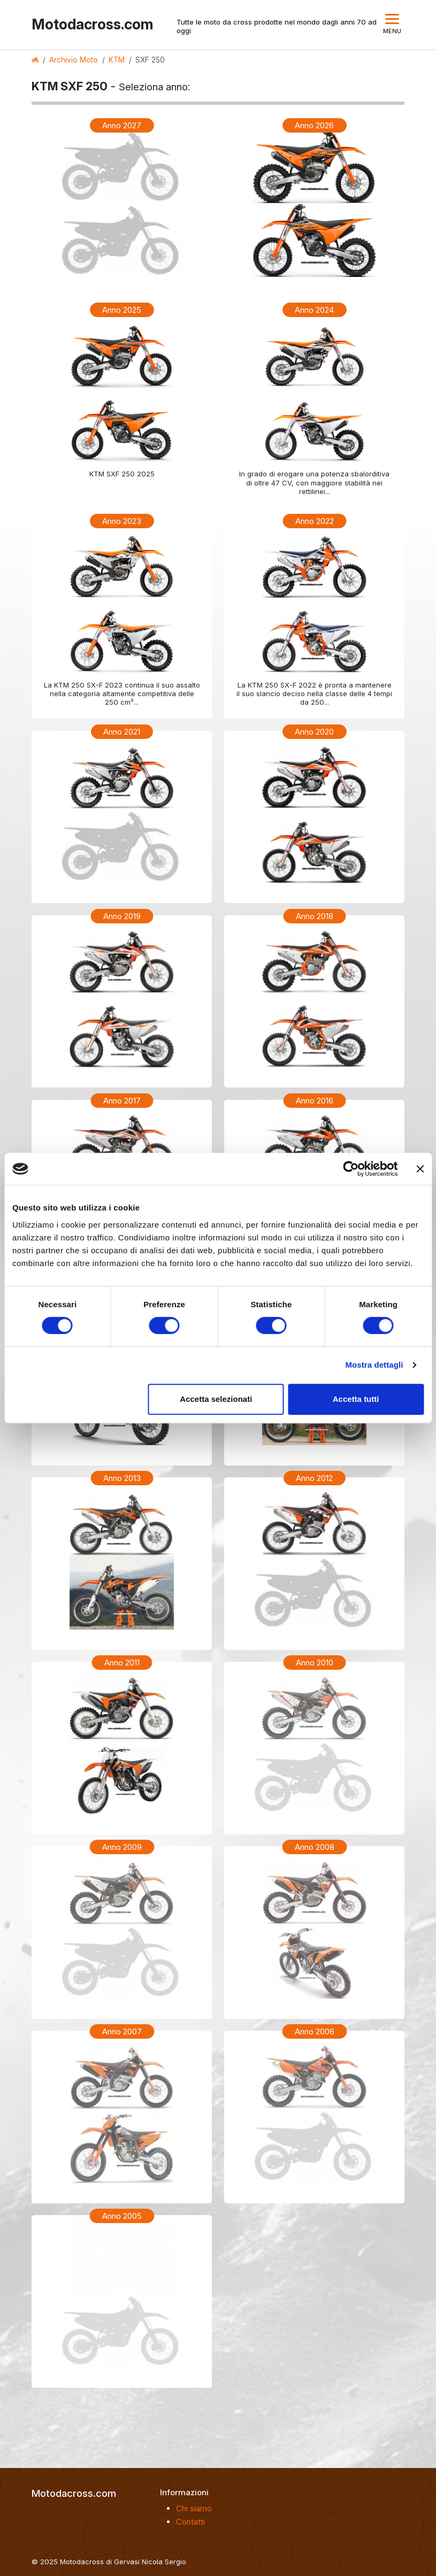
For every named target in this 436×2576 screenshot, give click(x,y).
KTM (117, 60)
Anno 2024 (314, 310)
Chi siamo (194, 2508)
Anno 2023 (121, 521)
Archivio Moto (73, 60)
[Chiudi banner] (420, 1169)
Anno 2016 (314, 1101)
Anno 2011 (122, 1662)
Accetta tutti (356, 1398)
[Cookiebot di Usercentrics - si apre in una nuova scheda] (350, 1169)
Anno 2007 (122, 2031)
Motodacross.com (90, 24)
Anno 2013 (122, 1478)
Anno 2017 (122, 1101)
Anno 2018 (314, 916)
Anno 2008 (314, 1847)
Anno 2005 (122, 2216)
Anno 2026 (314, 125)
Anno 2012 (314, 1478)
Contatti (190, 2522)
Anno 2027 (121, 125)
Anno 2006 (314, 2031)
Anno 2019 (122, 916)
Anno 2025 (121, 310)
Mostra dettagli (374, 1364)
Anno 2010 (314, 1662)
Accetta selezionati (216, 1398)
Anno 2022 (314, 521)
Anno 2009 (122, 1847)
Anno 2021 (121, 732)
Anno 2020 (314, 732)
